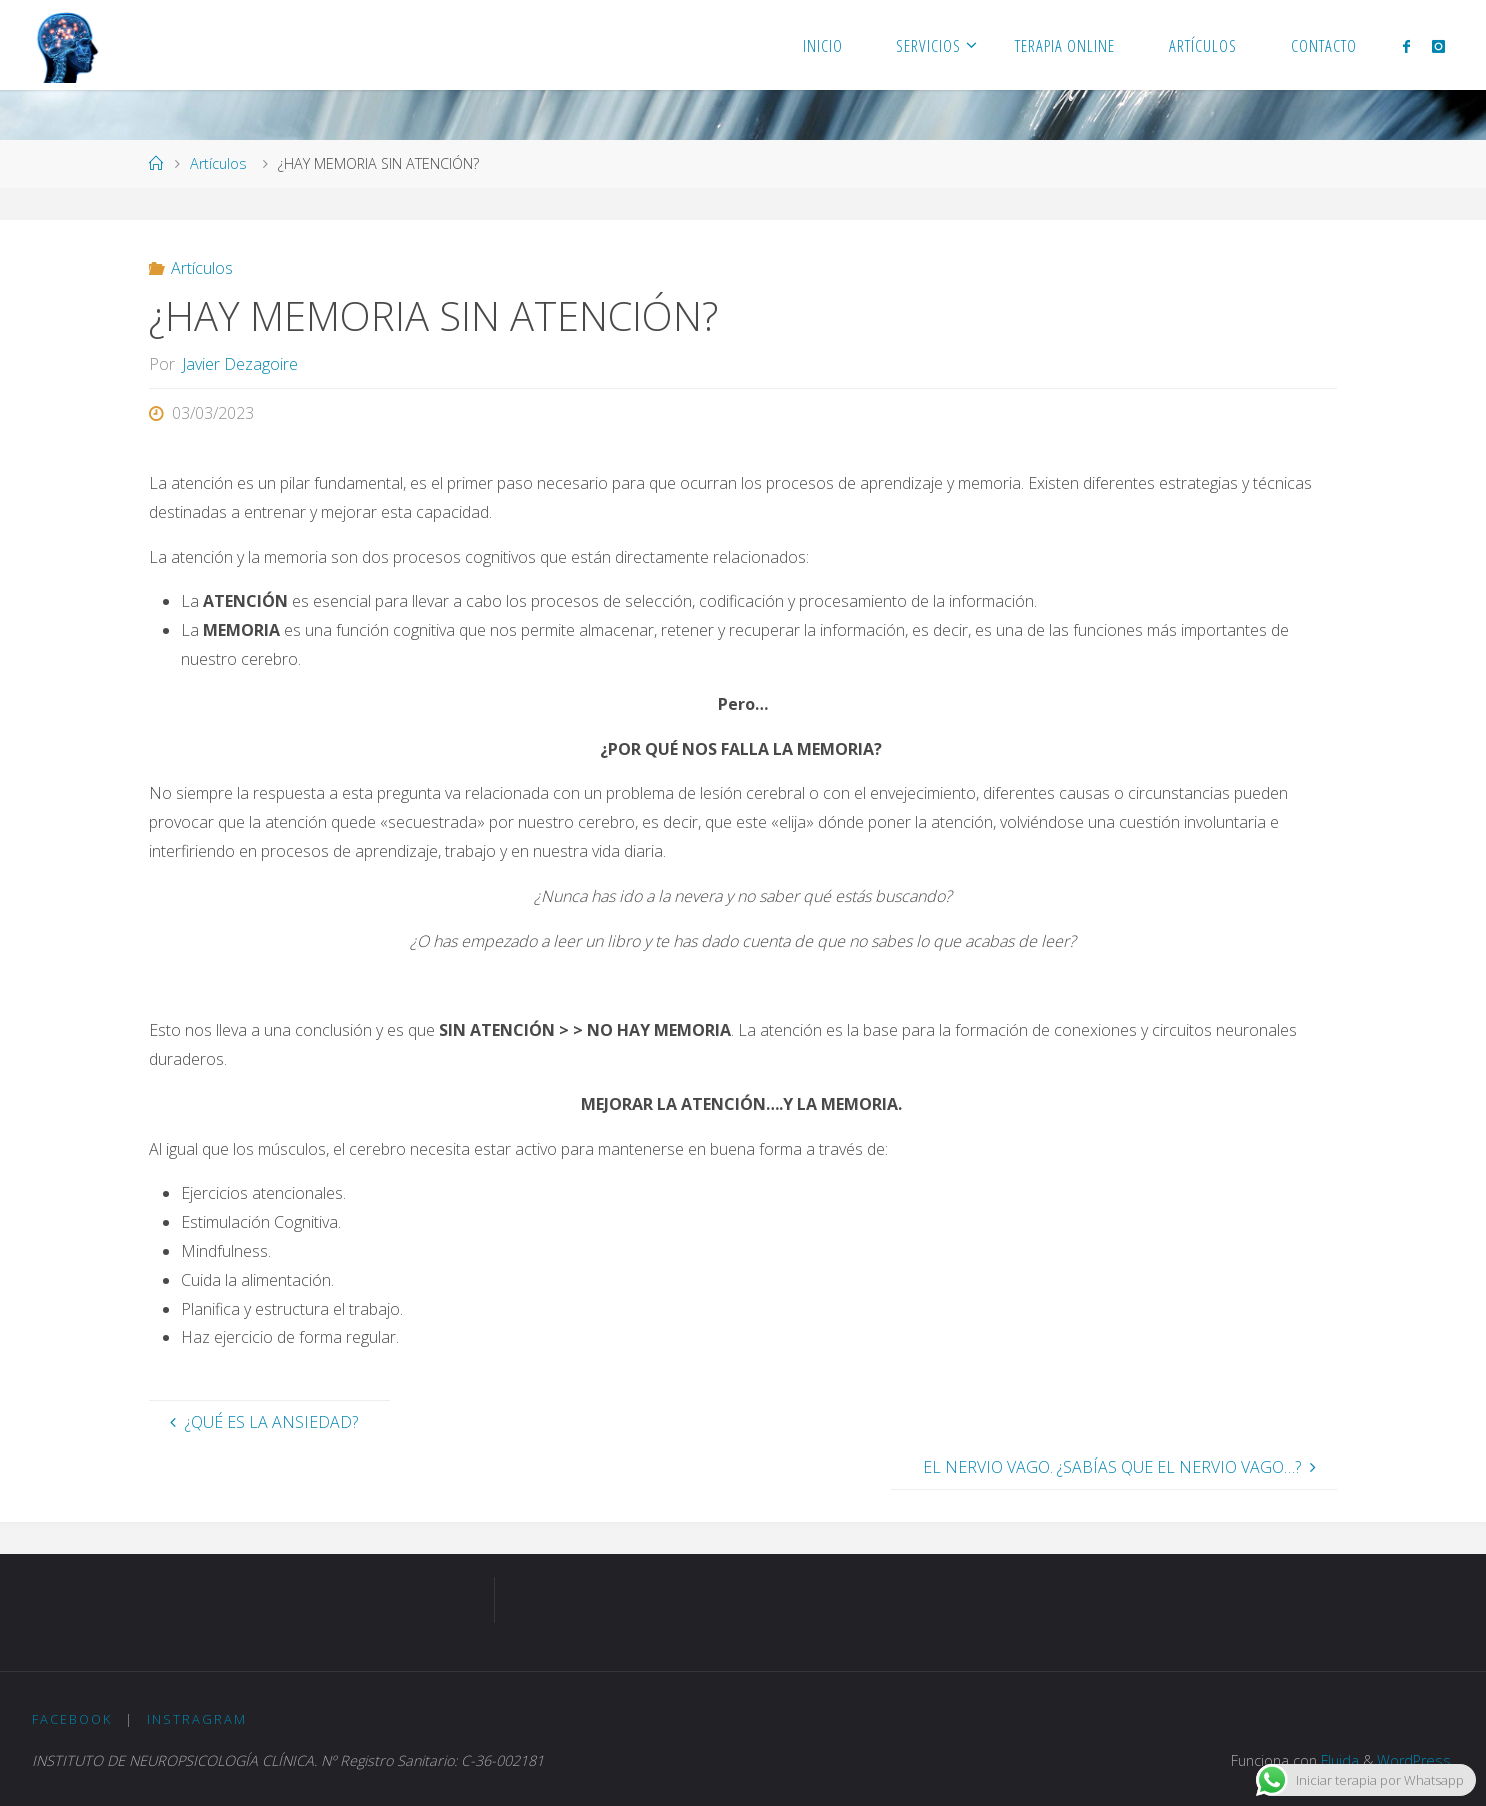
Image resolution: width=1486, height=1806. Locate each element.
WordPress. (1415, 1760)
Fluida (1338, 1760)
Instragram (197, 1719)
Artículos (218, 163)
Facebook (72, 1719)
